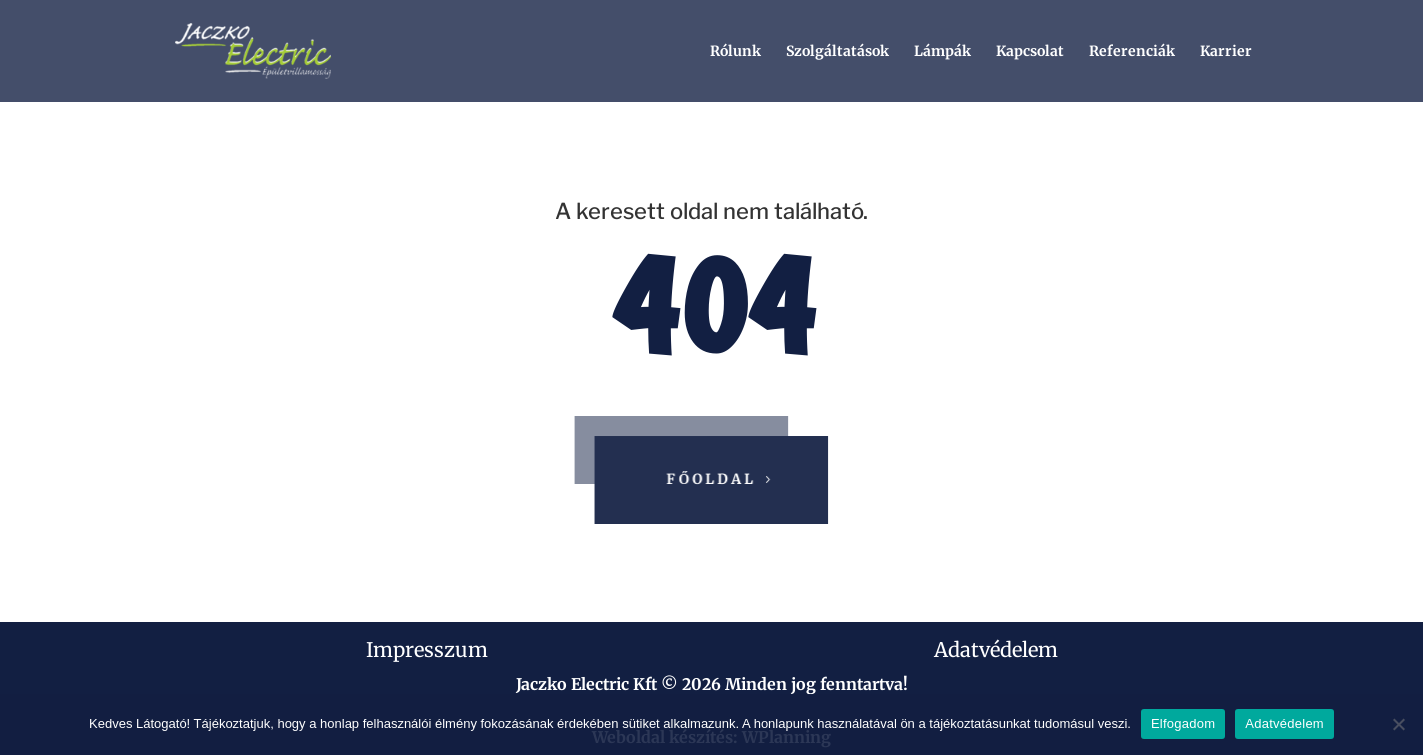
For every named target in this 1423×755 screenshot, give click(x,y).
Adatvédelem (996, 649)
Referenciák (1132, 52)
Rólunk (735, 52)
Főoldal (713, 479)
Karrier (1226, 52)
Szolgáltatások (837, 52)
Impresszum (427, 649)
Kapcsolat (1030, 52)
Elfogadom (1183, 723)
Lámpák (942, 52)
